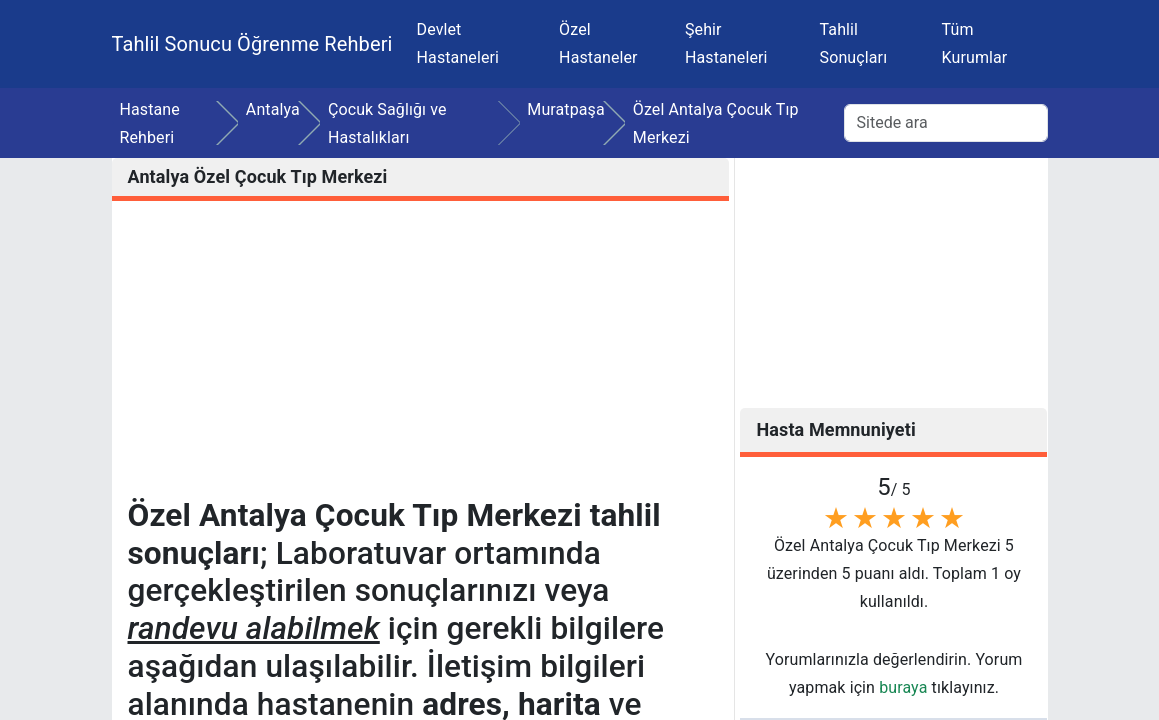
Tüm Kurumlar (975, 43)
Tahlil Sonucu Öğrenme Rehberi (252, 44)
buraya (903, 687)
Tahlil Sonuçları (854, 43)
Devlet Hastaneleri (458, 43)
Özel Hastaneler (598, 43)
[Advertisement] (421, 357)
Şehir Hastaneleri (726, 43)
